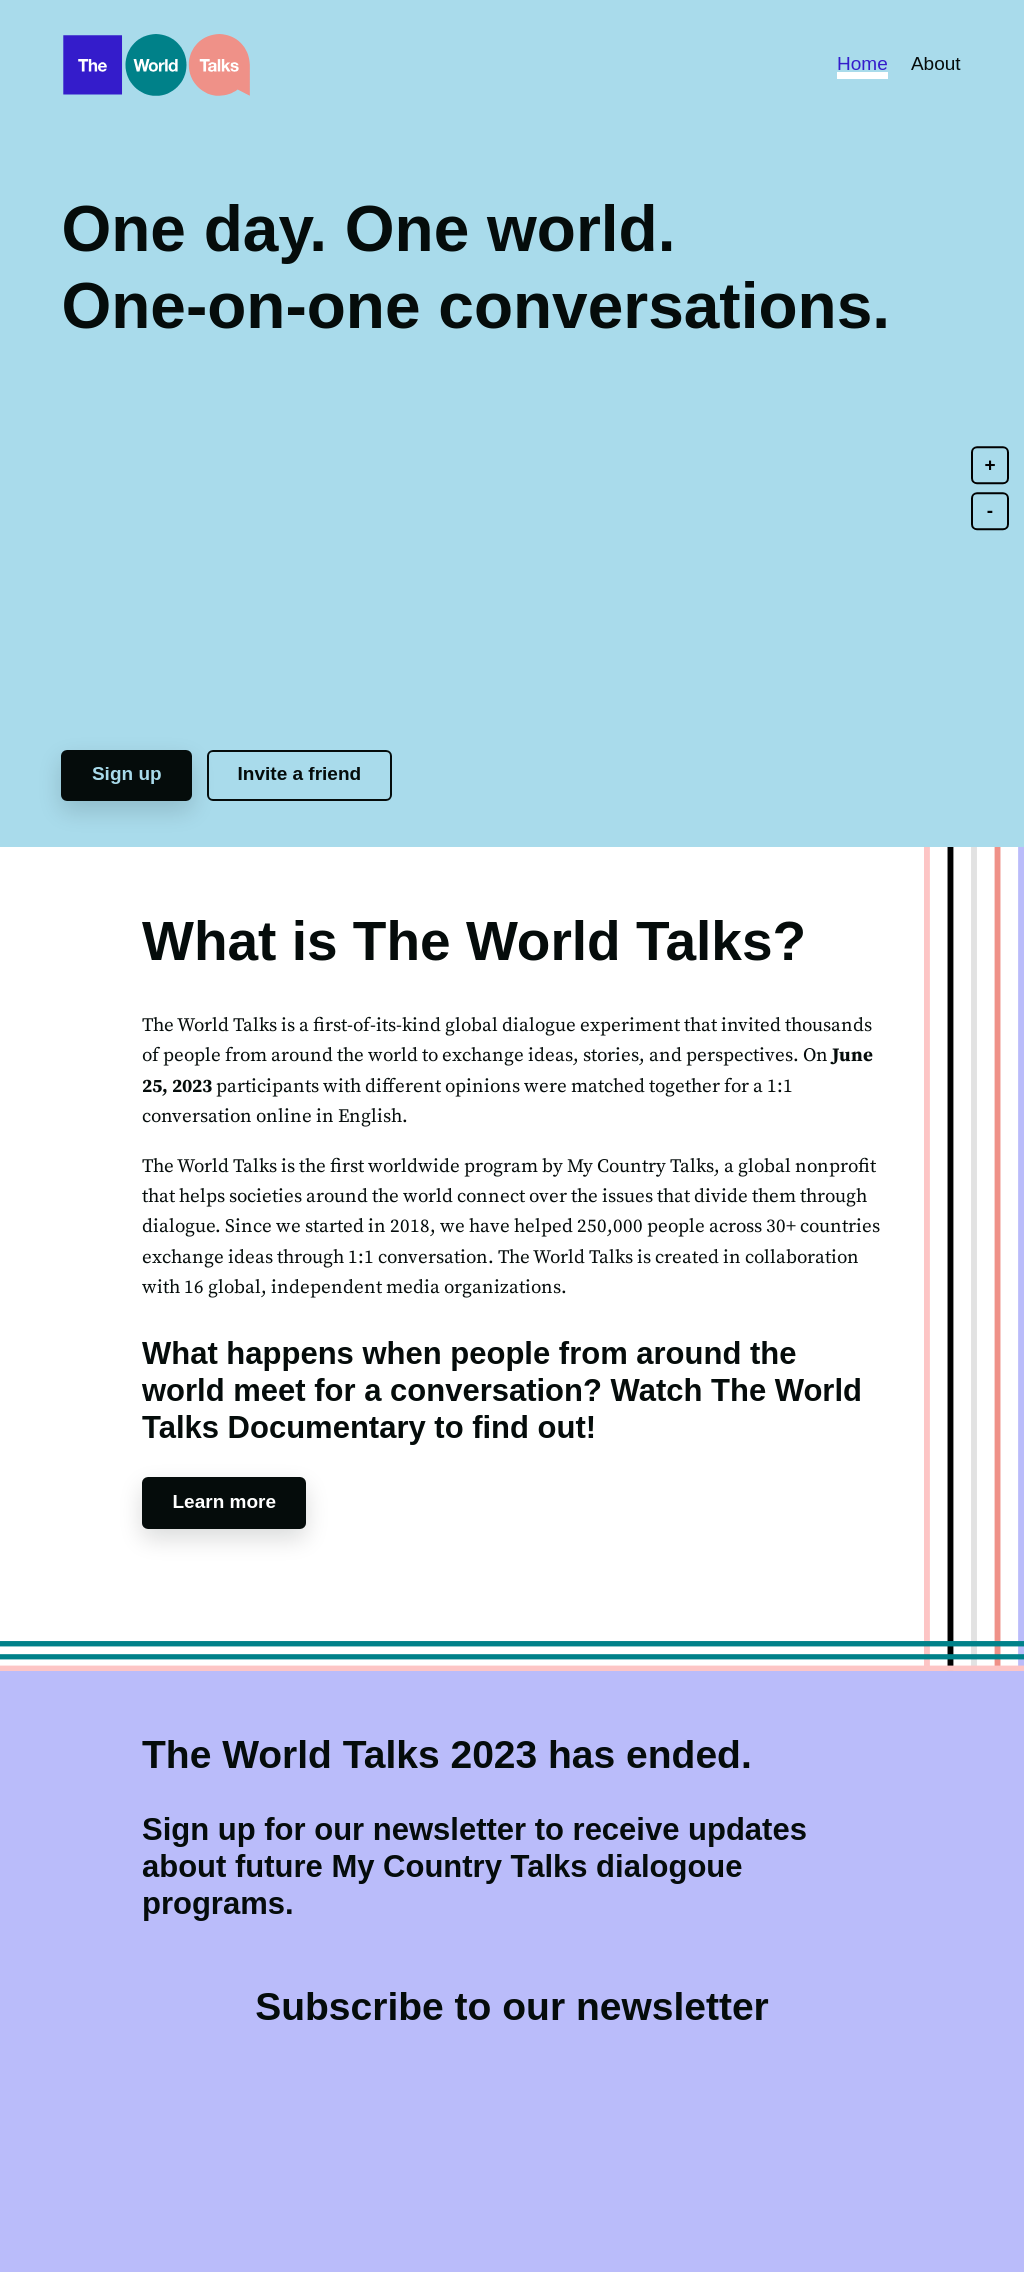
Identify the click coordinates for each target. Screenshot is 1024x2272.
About (936, 63)
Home (862, 63)
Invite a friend (300, 773)
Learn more (224, 1501)
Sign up (127, 773)
